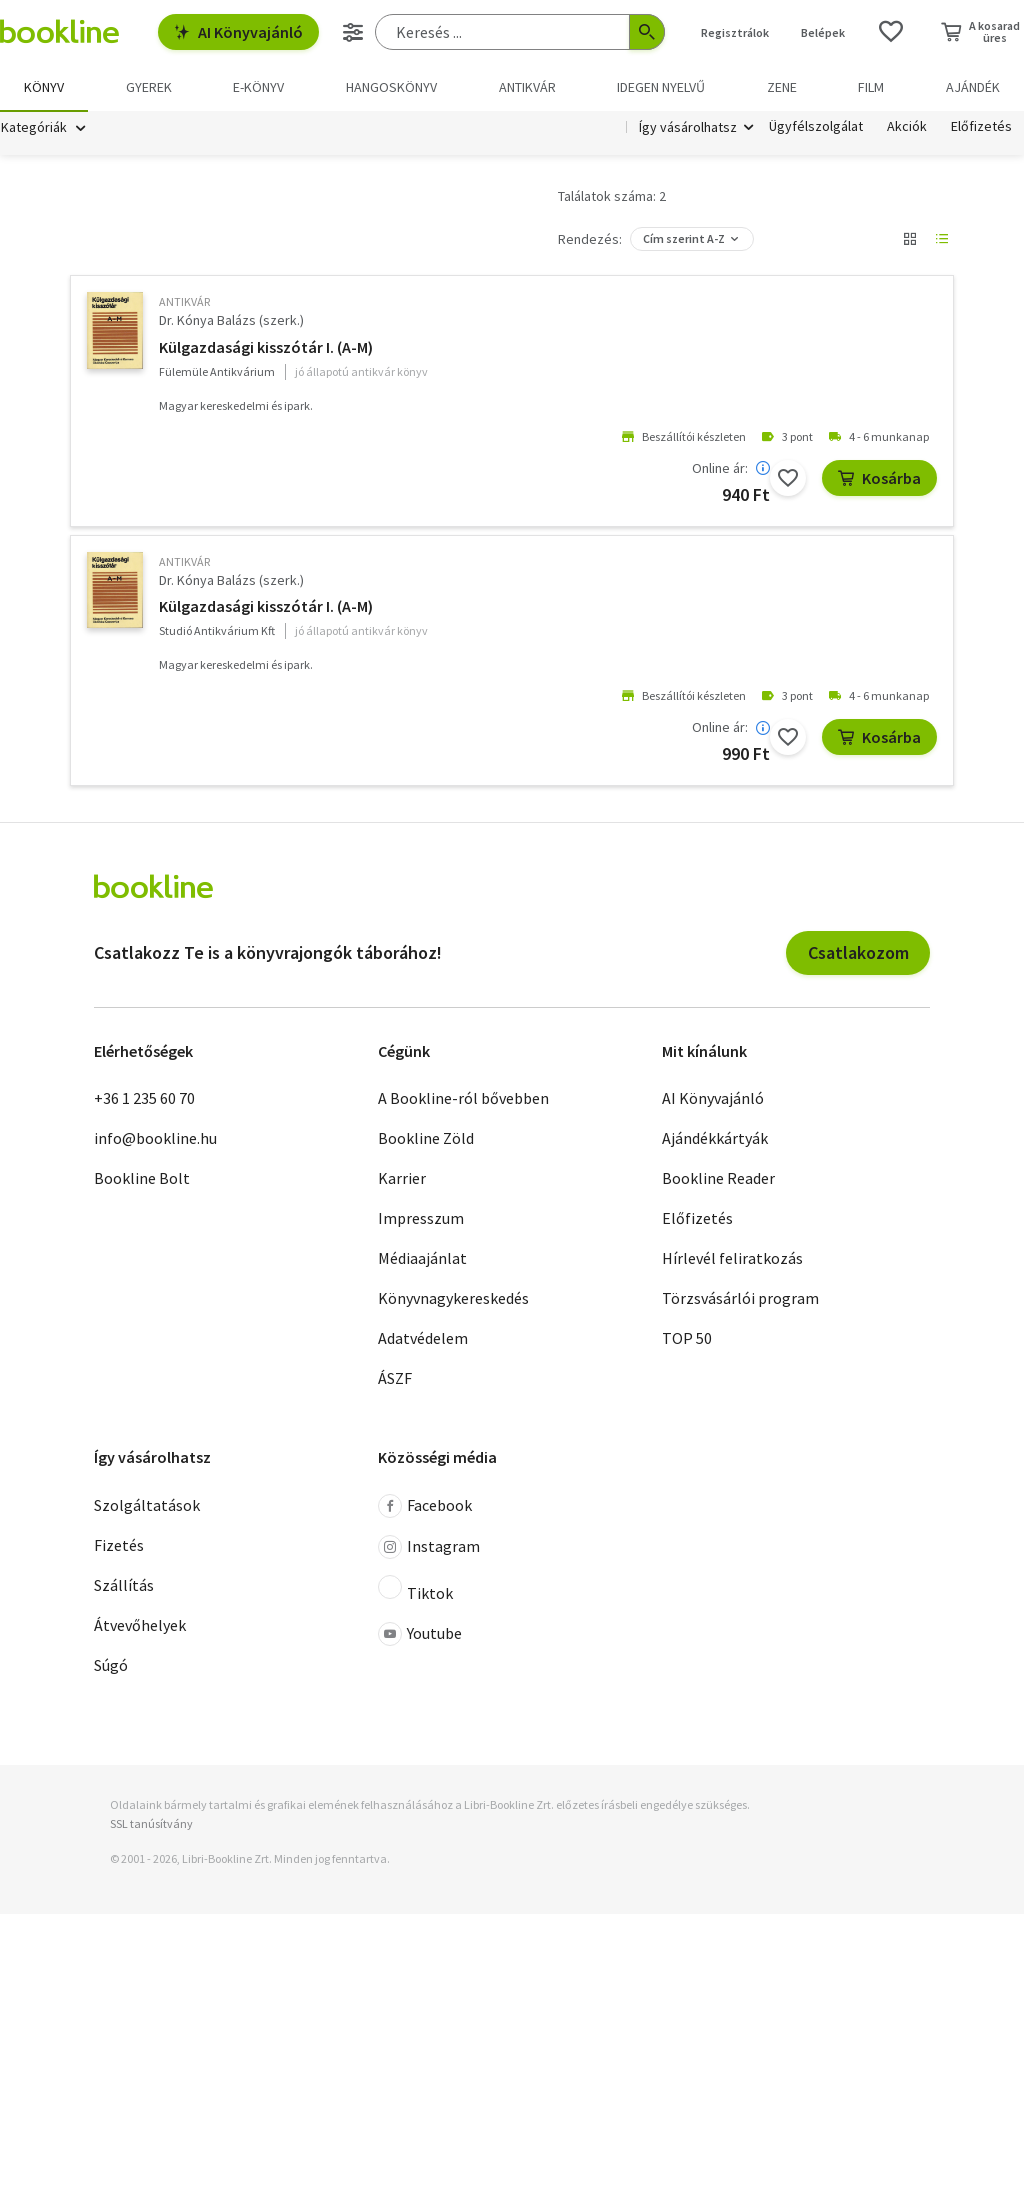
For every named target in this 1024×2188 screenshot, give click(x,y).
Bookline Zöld (426, 1141)
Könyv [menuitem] (44, 87)
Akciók (907, 128)
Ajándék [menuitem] (973, 87)
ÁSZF (395, 1381)
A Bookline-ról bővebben (463, 1101)
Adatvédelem (423, 1341)
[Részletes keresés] (353, 32)
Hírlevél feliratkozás (732, 1261)
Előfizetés (981, 128)
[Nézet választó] (910, 242)
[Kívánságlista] (891, 32)
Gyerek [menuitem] (149, 87)
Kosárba (879, 481)
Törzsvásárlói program (740, 1301)
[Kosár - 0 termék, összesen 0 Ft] (980, 32)
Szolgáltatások (147, 1508)
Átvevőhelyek (140, 1628)
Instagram (429, 1550)
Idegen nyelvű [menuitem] (661, 87)
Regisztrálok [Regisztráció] (735, 32)
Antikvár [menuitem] (527, 87)
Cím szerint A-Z (684, 241)
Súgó (111, 1668)
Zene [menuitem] (782, 87)
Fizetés (119, 1548)
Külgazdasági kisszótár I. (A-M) (266, 350)
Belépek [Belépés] (823, 32)
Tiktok (415, 1592)
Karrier (402, 1181)
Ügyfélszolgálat (816, 128)
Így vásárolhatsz (688, 128)
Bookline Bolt (142, 1181)
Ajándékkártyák (715, 1141)
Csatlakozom (858, 955)
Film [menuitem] (871, 87)
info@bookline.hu (155, 1141)
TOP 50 (687, 1341)
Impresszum (421, 1221)
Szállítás (124, 1588)
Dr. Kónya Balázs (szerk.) (231, 323)
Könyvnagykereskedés (453, 1301)
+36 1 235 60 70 (144, 1101)
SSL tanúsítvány (151, 1826)
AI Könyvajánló (238, 32)
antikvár (184, 304)
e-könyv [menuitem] (258, 87)
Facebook (425, 1509)
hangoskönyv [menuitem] (391, 87)
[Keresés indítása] (647, 32)
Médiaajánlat (422, 1261)
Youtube (420, 1637)
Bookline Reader (718, 1181)
